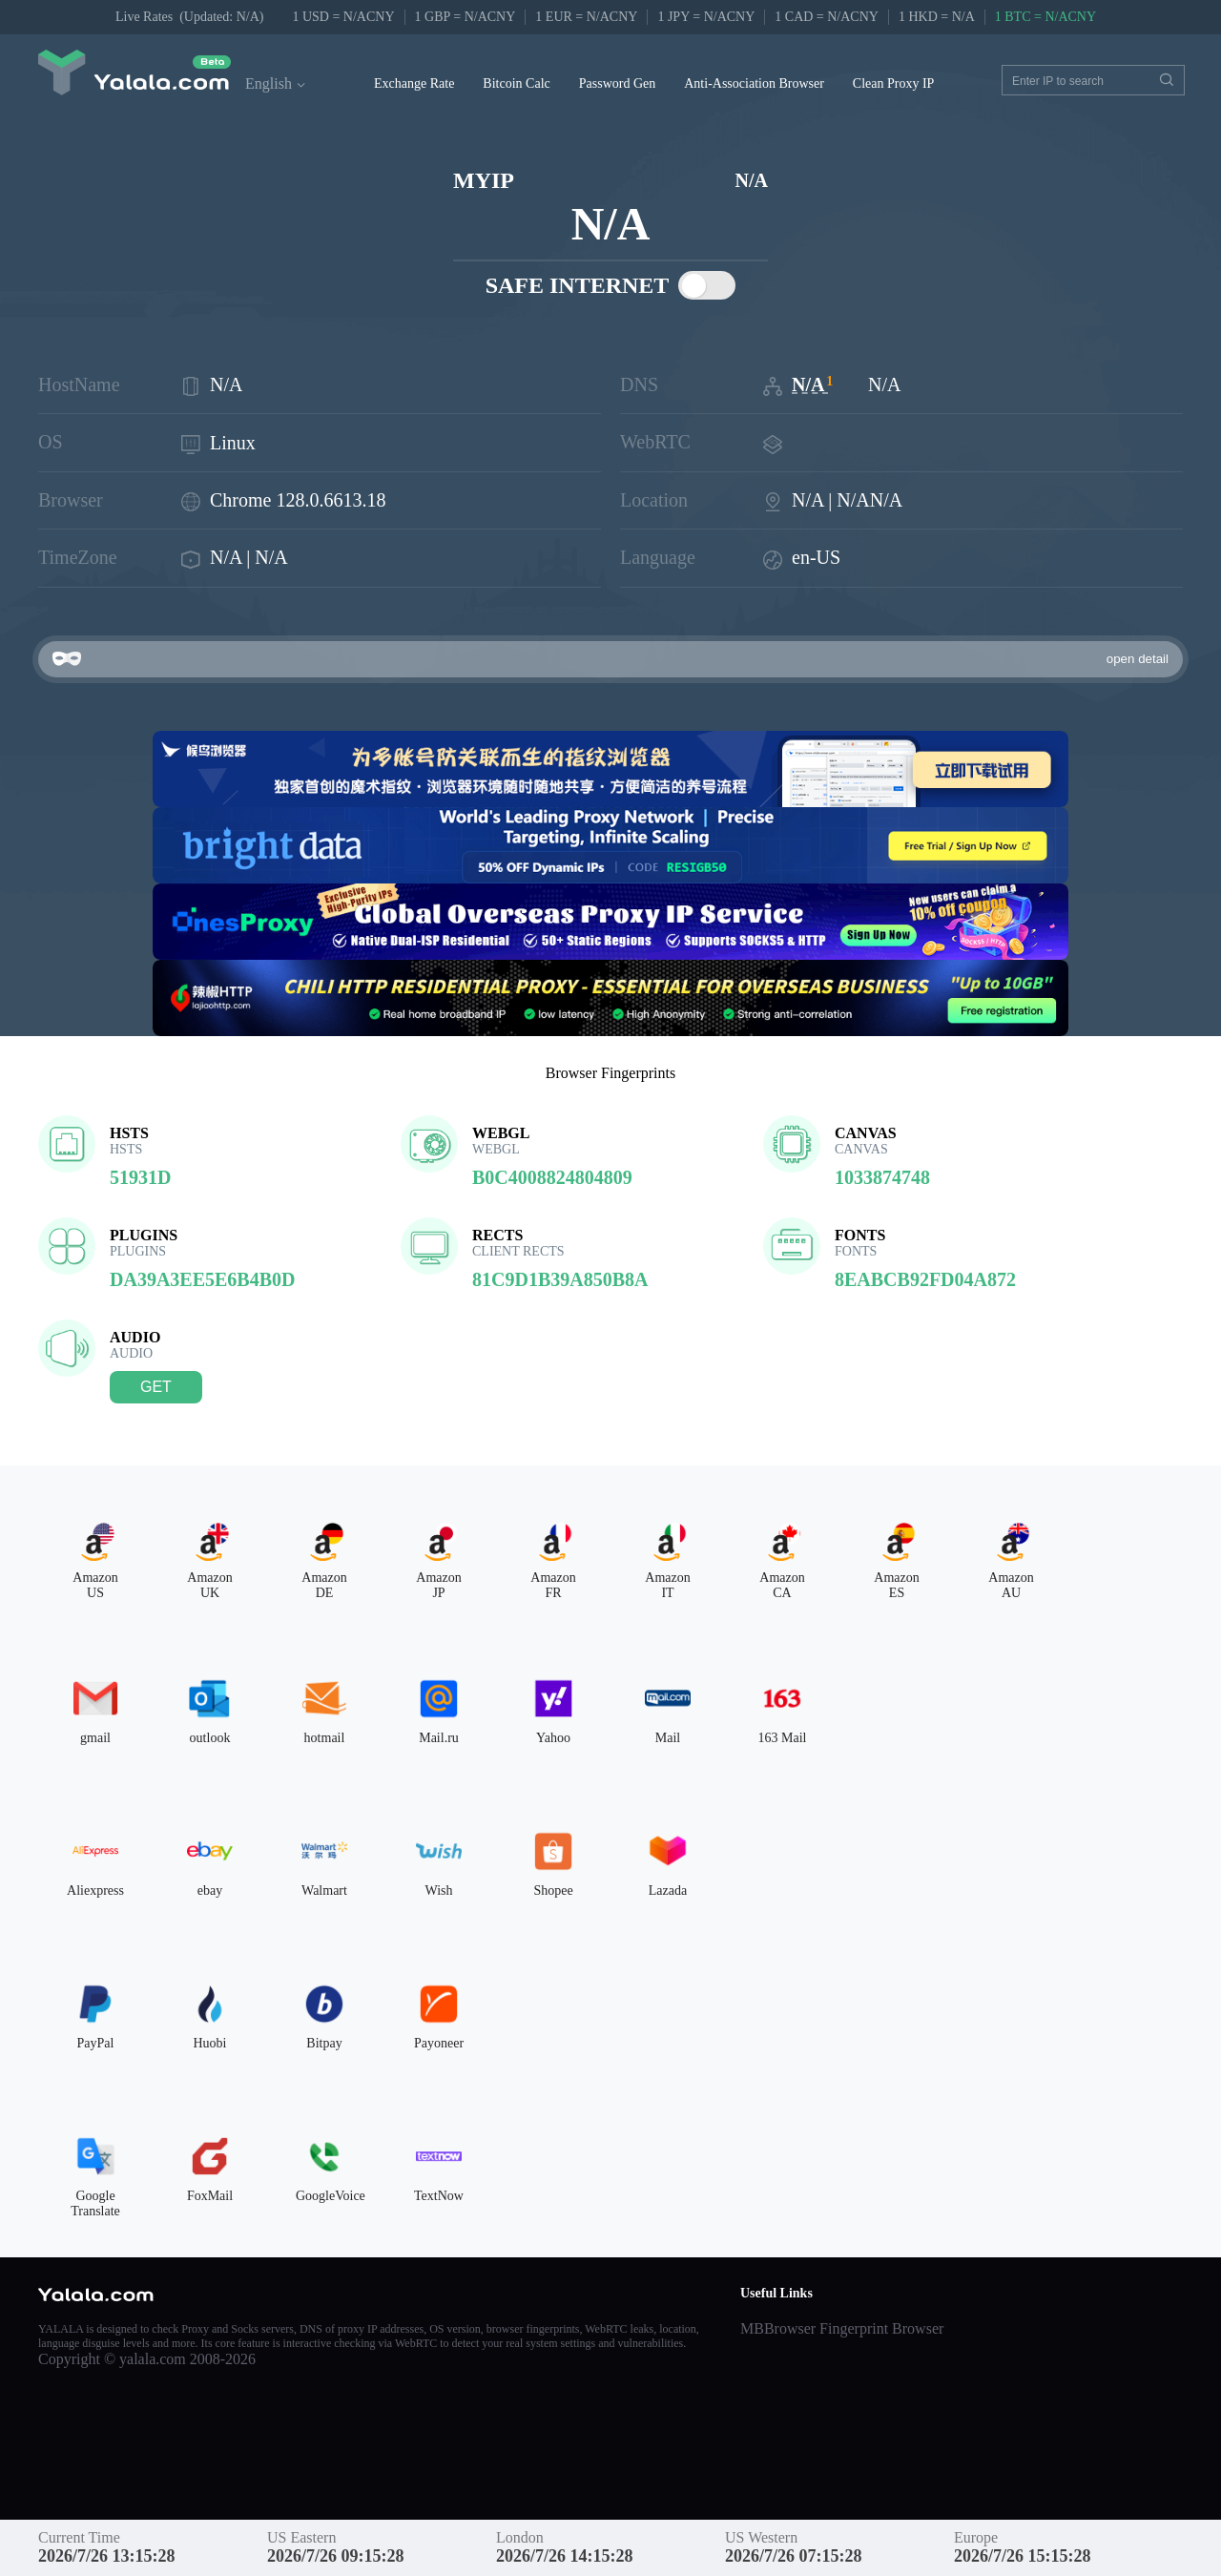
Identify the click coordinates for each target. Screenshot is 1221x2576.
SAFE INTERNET (611, 285)
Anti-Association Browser (754, 83)
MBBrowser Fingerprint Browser (841, 2328)
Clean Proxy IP (894, 83)
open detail (1138, 659)
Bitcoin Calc (516, 83)
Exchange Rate (414, 83)
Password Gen (617, 83)
